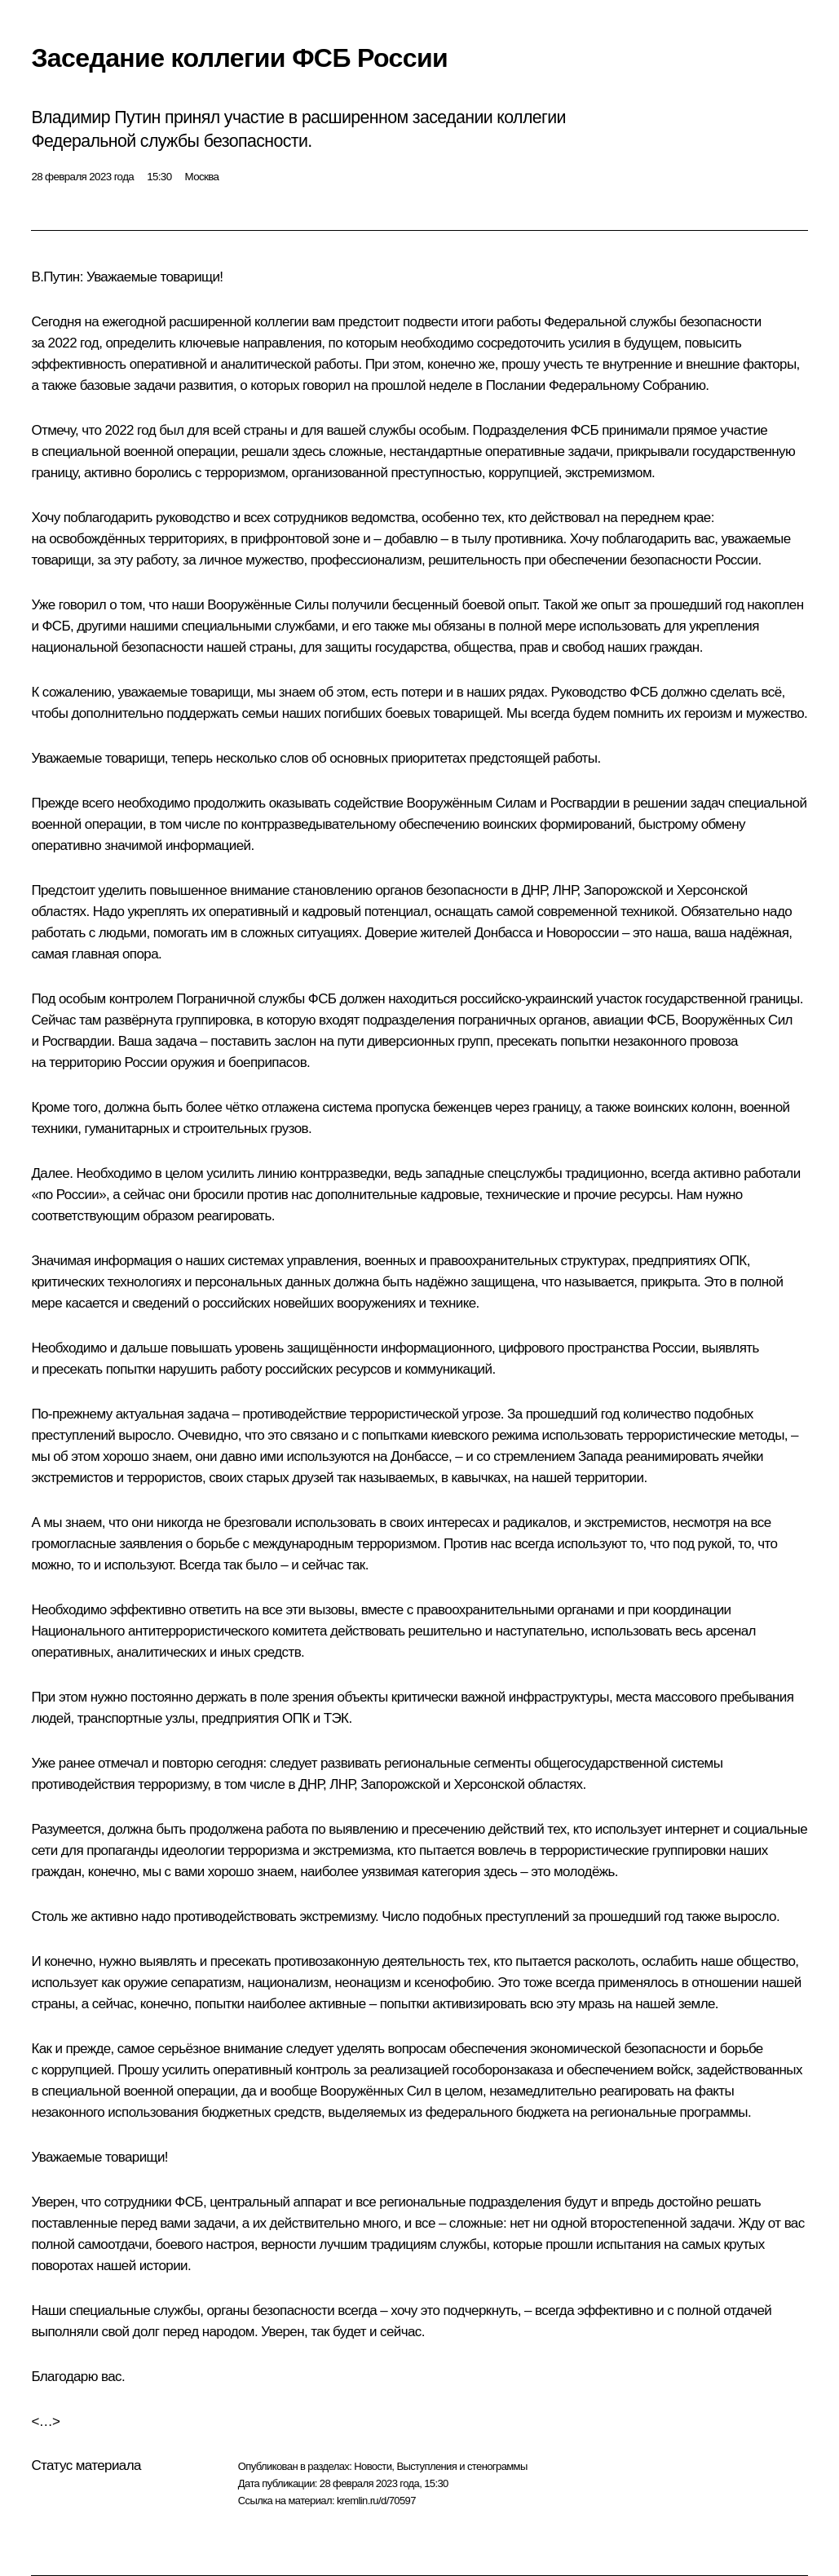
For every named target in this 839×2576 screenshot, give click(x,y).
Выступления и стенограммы (461, 2466)
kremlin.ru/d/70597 (376, 2500)
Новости (372, 2466)
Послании (515, 385)
